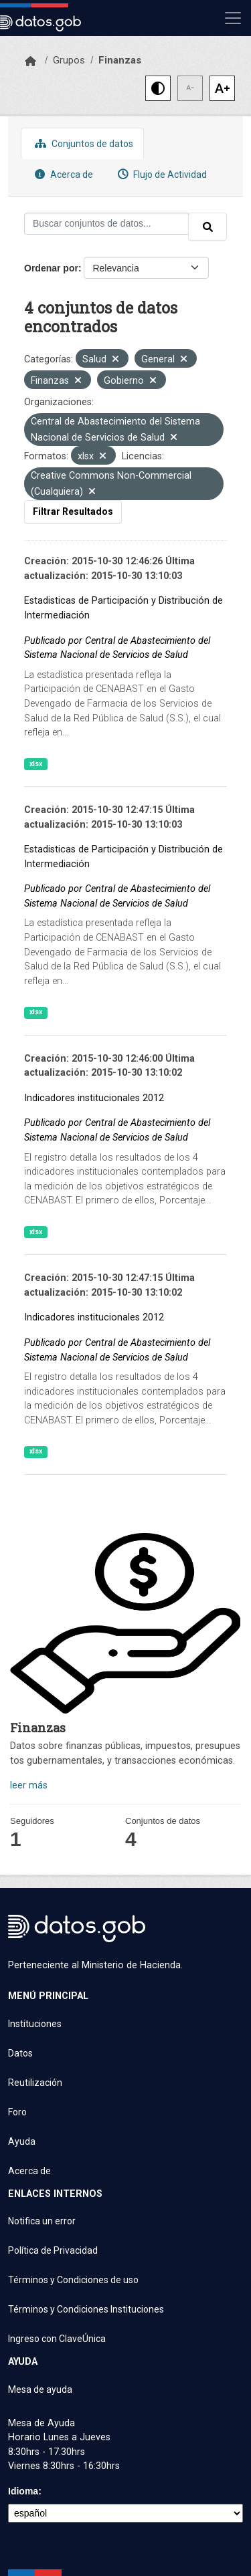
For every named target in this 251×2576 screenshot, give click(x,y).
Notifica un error (42, 2221)
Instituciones (35, 2023)
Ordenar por (51, 268)
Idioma (23, 2491)
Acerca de (62, 174)
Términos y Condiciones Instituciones (86, 2309)
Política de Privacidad (53, 2250)
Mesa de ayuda (40, 2389)
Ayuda (21, 2141)
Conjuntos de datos (82, 143)
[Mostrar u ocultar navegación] (233, 18)
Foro (17, 2112)
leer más (29, 1785)
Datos (20, 2053)
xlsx (35, 763)
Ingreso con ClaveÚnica (57, 2338)
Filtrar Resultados (73, 511)
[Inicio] (30, 61)
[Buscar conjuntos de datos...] (106, 224)
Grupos (69, 60)
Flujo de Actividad (160, 174)
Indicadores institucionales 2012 (94, 1098)
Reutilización (35, 2082)
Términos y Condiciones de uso (73, 2279)
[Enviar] (207, 227)
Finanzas (119, 60)
